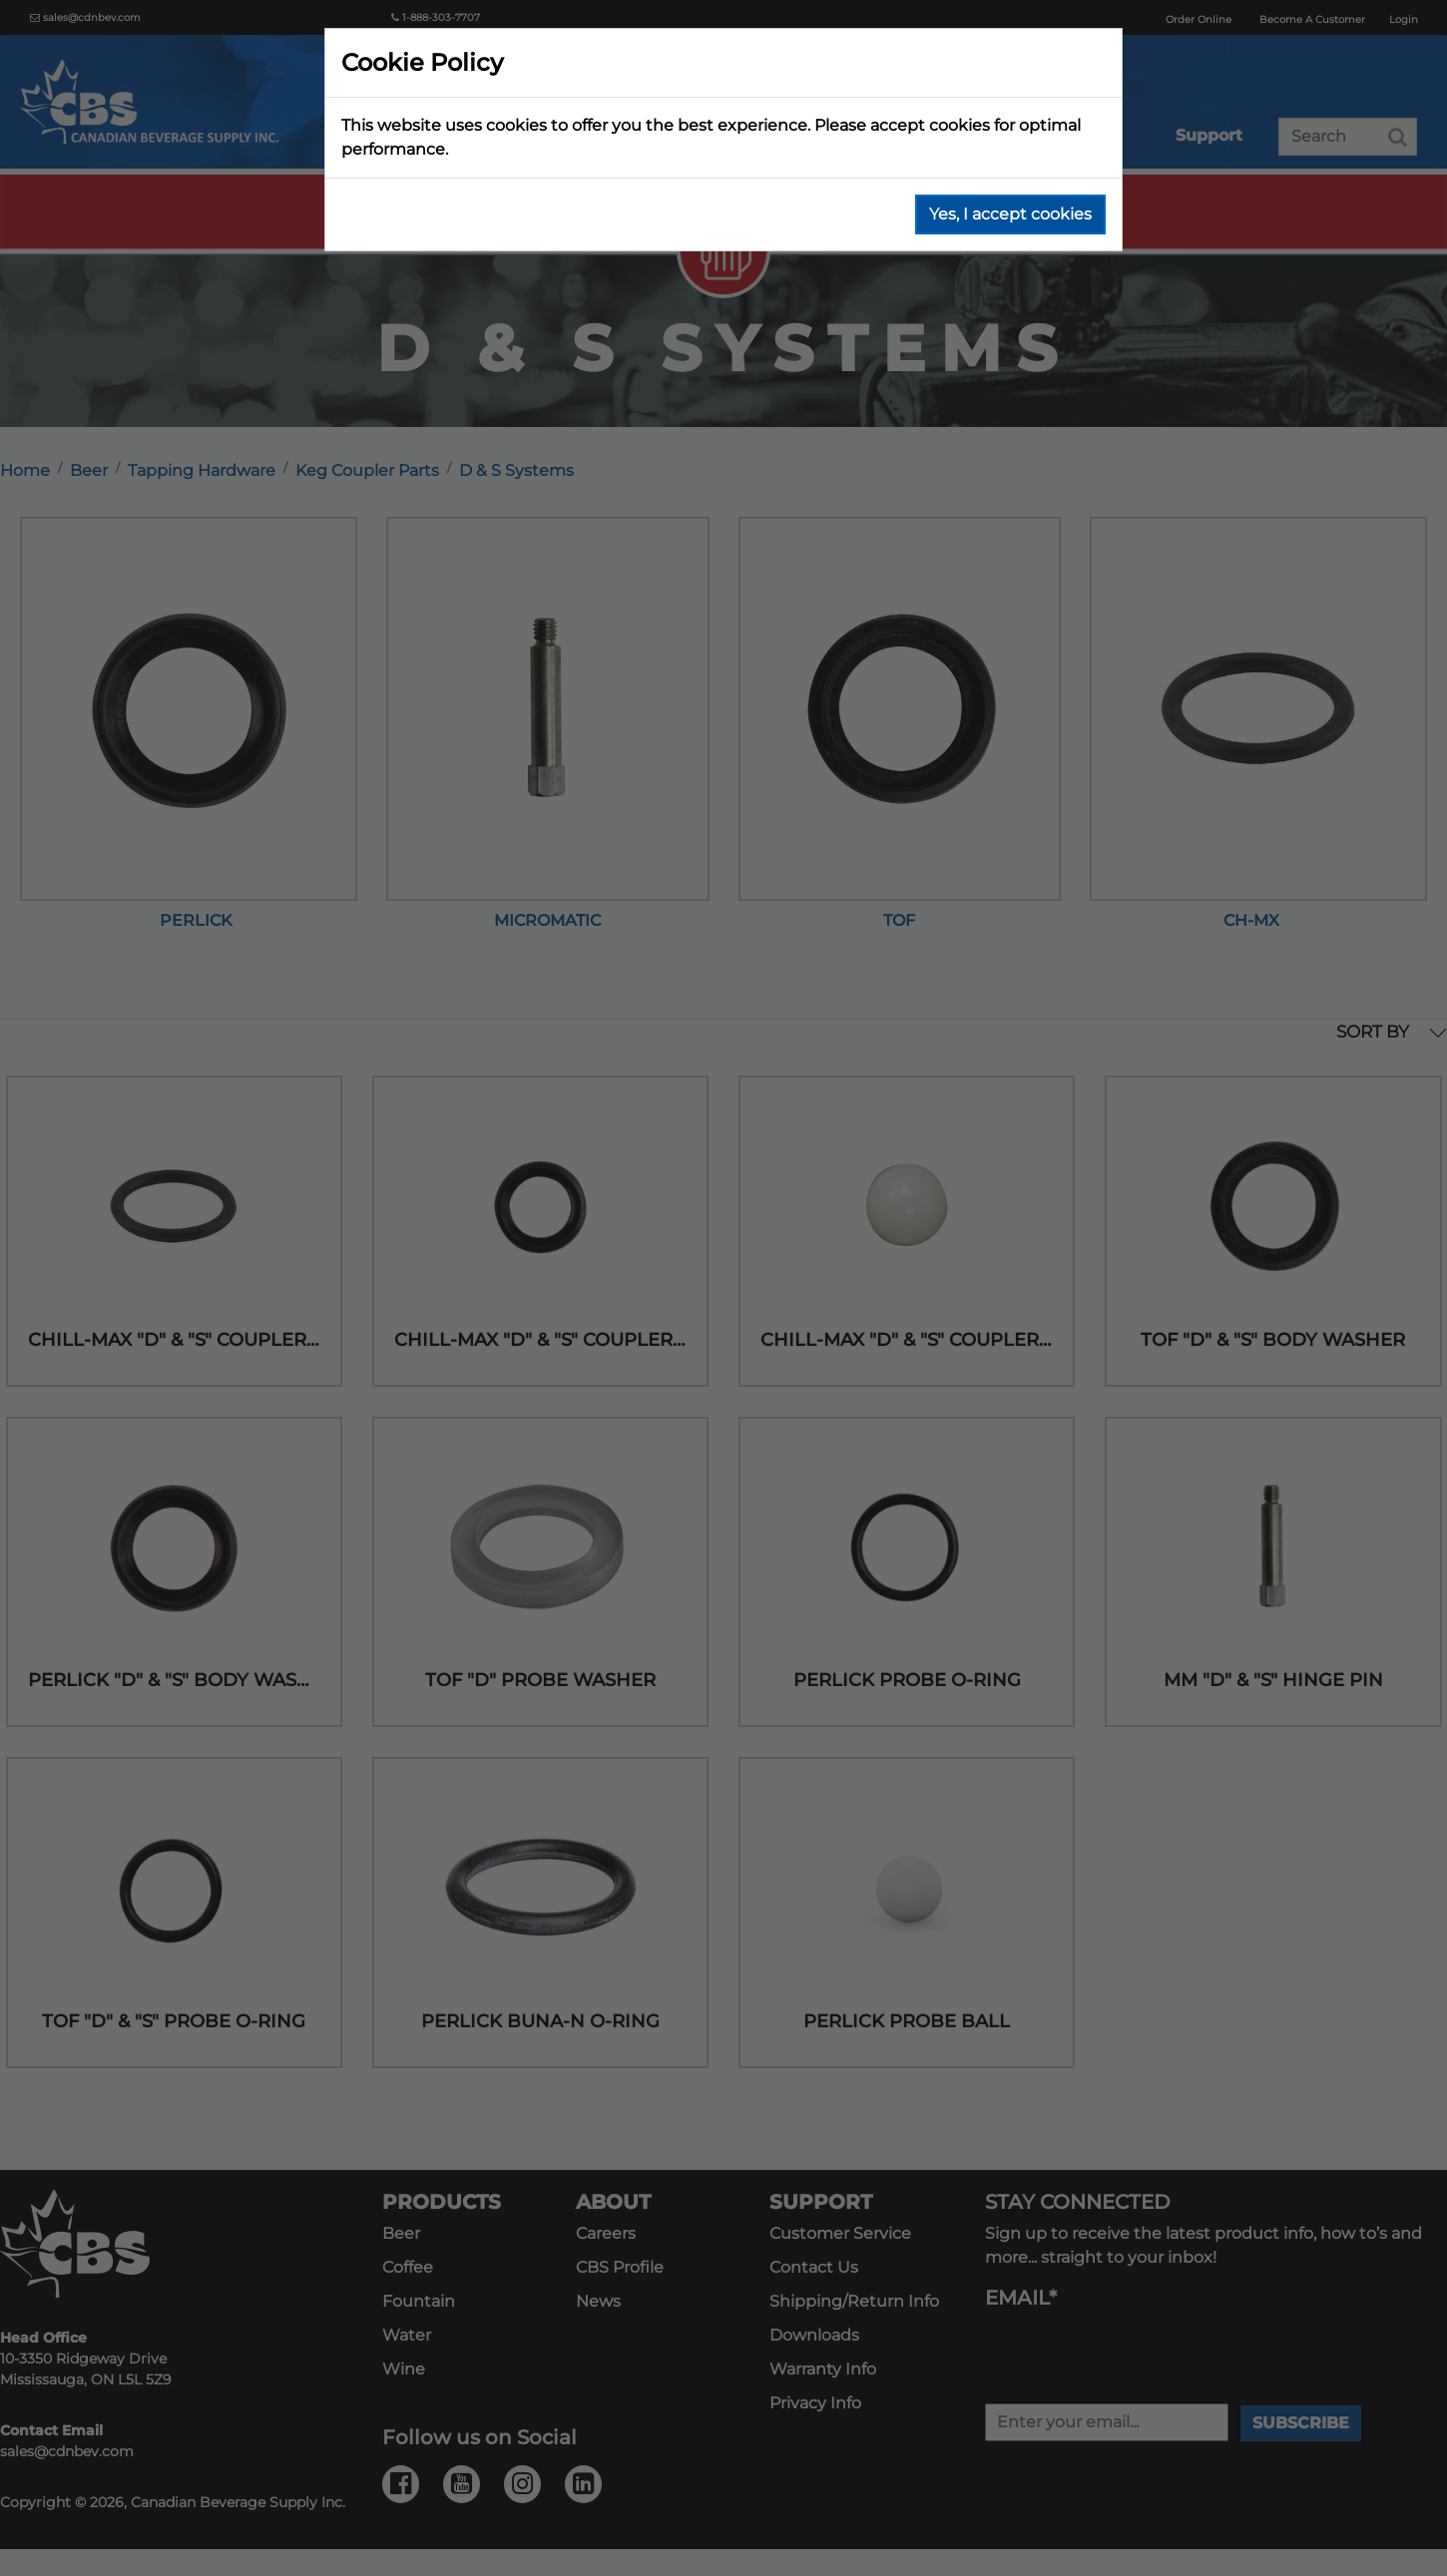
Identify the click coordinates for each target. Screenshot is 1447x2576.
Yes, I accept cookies (1010, 214)
